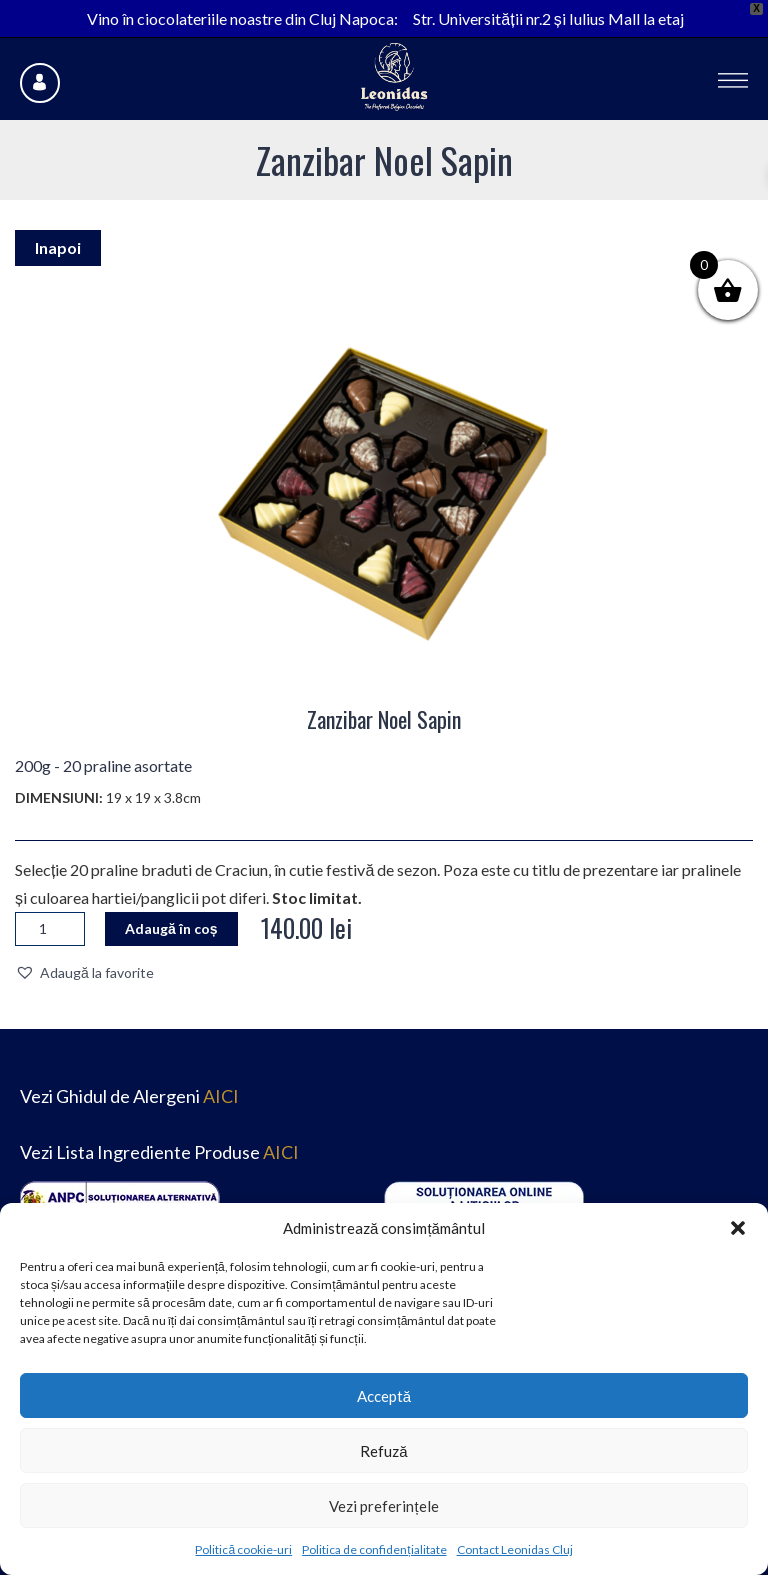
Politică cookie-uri (243, 1549)
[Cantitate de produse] (50, 929)
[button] (738, 1228)
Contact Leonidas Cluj (515, 1549)
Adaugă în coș (171, 928)
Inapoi (58, 247)
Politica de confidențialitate (374, 1549)
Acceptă (384, 1396)
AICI (221, 1096)
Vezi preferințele (383, 1506)
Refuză (383, 1451)
